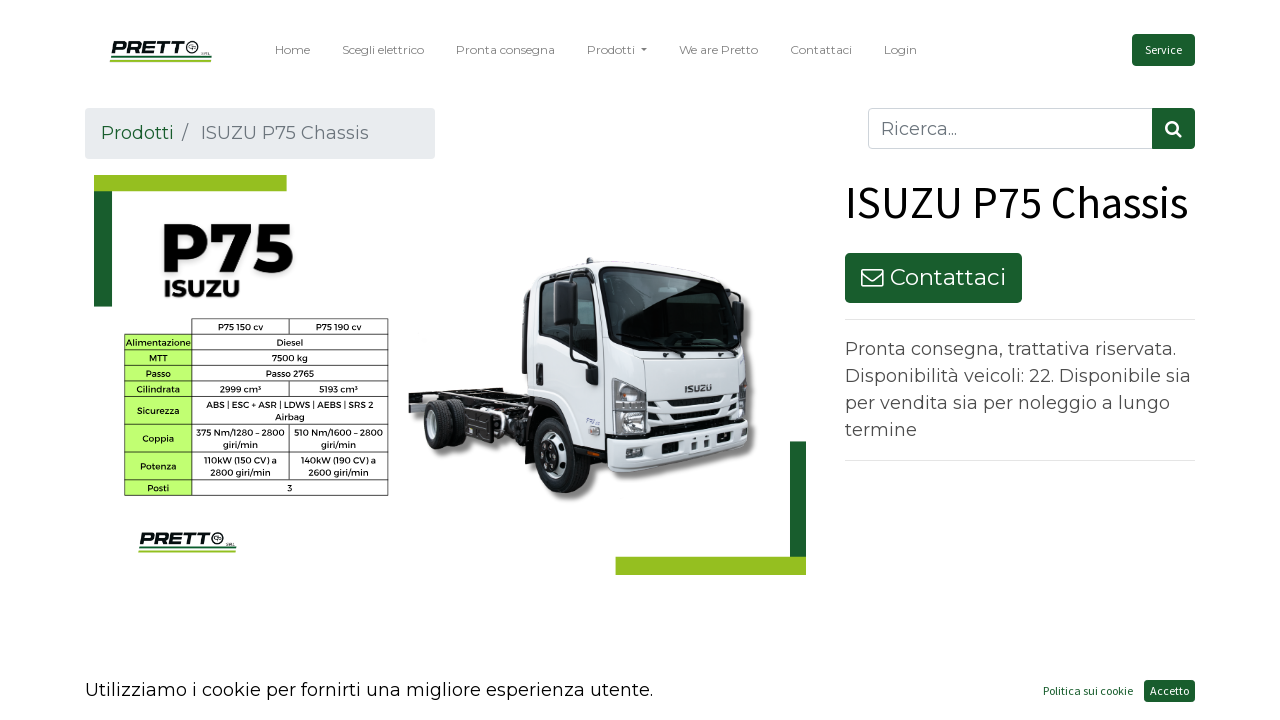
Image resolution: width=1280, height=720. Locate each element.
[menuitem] (292, 50)
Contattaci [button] (933, 277)
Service (1163, 49)
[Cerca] (1173, 128)
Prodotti (137, 133)
